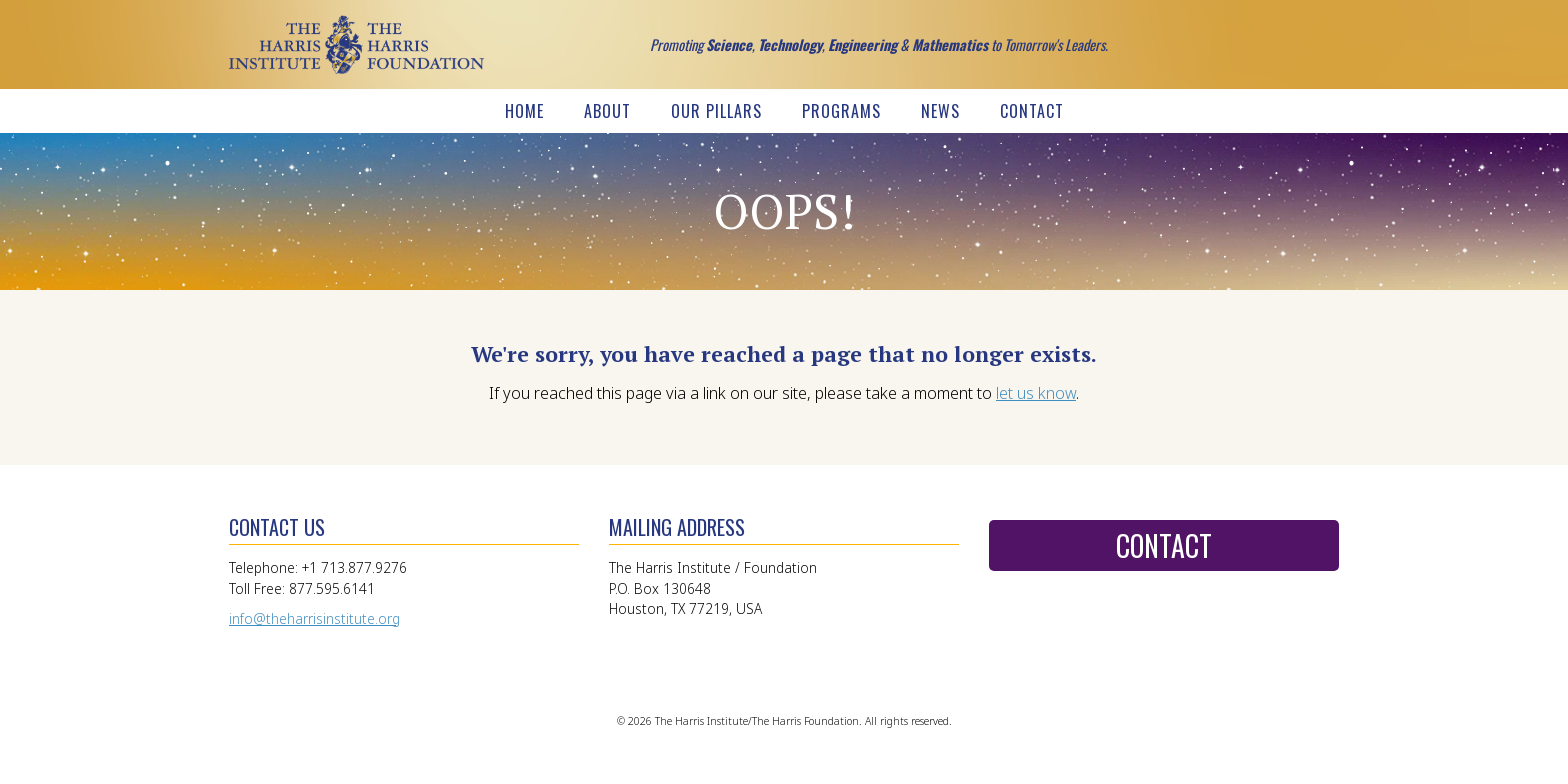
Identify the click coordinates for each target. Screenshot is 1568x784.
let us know (1036, 393)
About (607, 111)
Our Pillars (716, 111)
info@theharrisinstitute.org (314, 618)
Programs (841, 111)
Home (524, 111)
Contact (1032, 111)
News (940, 111)
